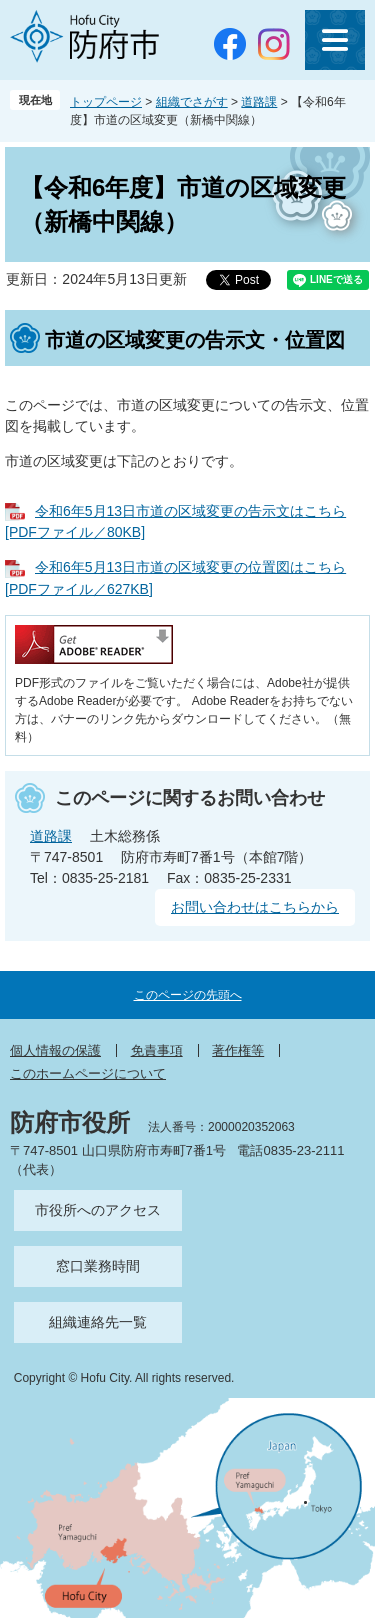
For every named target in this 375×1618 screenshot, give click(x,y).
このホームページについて (88, 1073)
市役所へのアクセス (98, 1210)
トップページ (106, 102)
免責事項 (157, 1050)
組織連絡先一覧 (98, 1322)
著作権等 (238, 1050)
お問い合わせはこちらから (255, 907)
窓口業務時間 (98, 1266)
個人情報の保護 (55, 1050)
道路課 (259, 102)
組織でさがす (192, 102)
